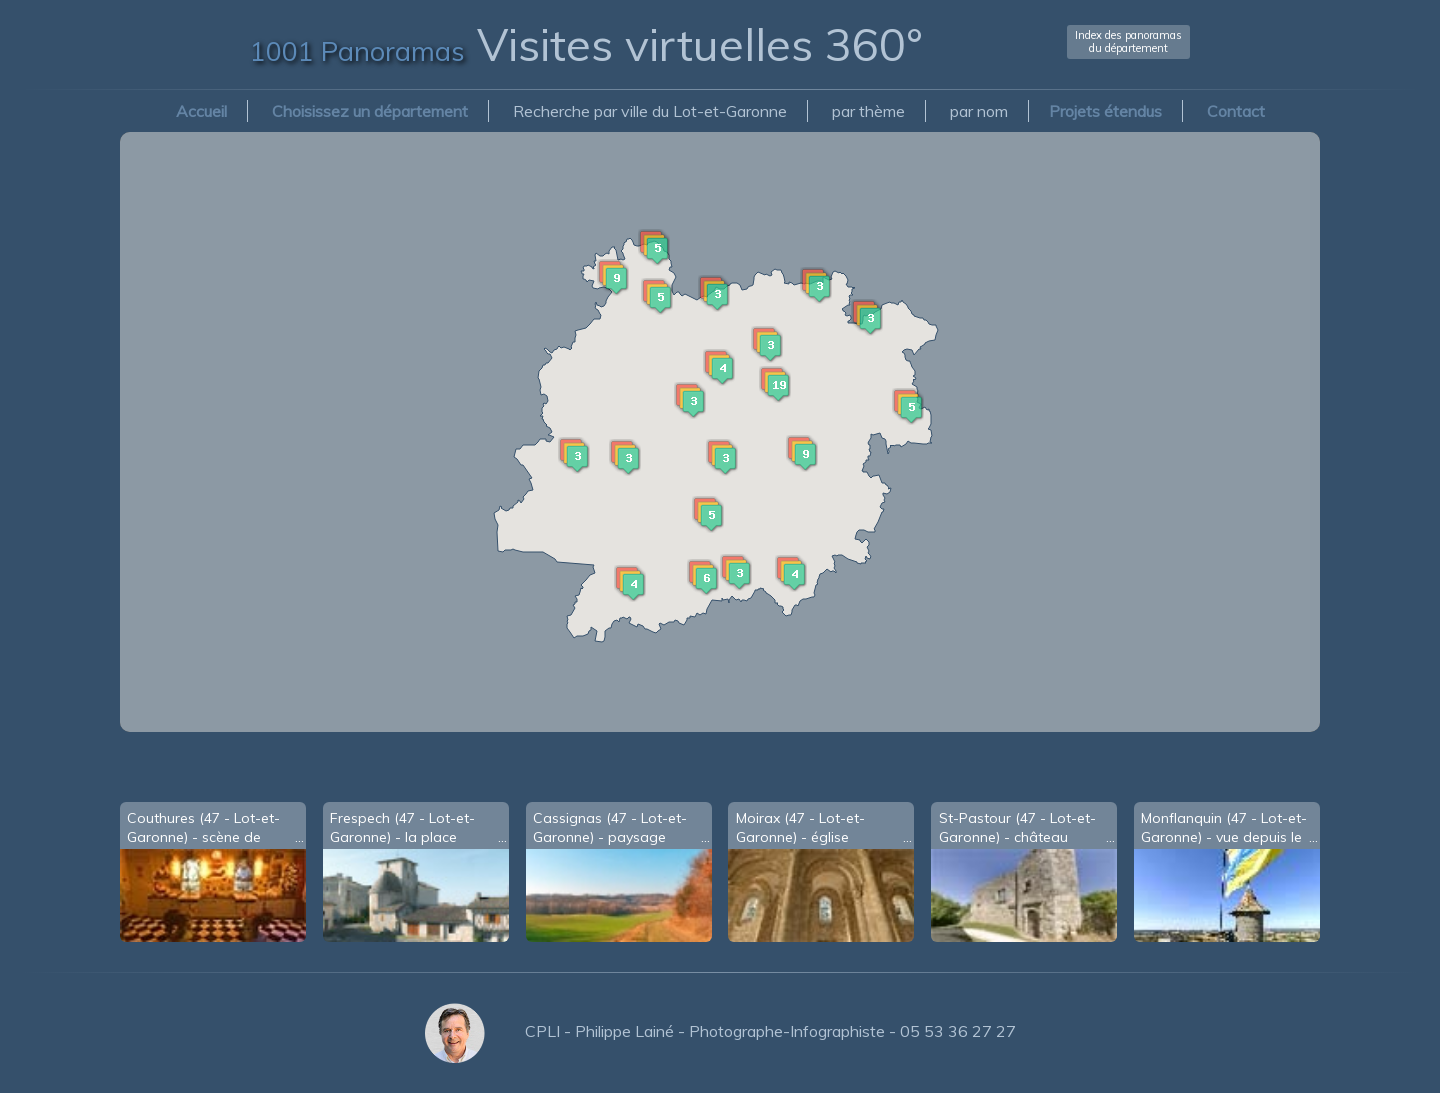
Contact (1236, 111)
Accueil (201, 111)
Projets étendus (1105, 111)
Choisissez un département (370, 111)
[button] (802, 413)
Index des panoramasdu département (1128, 41)
